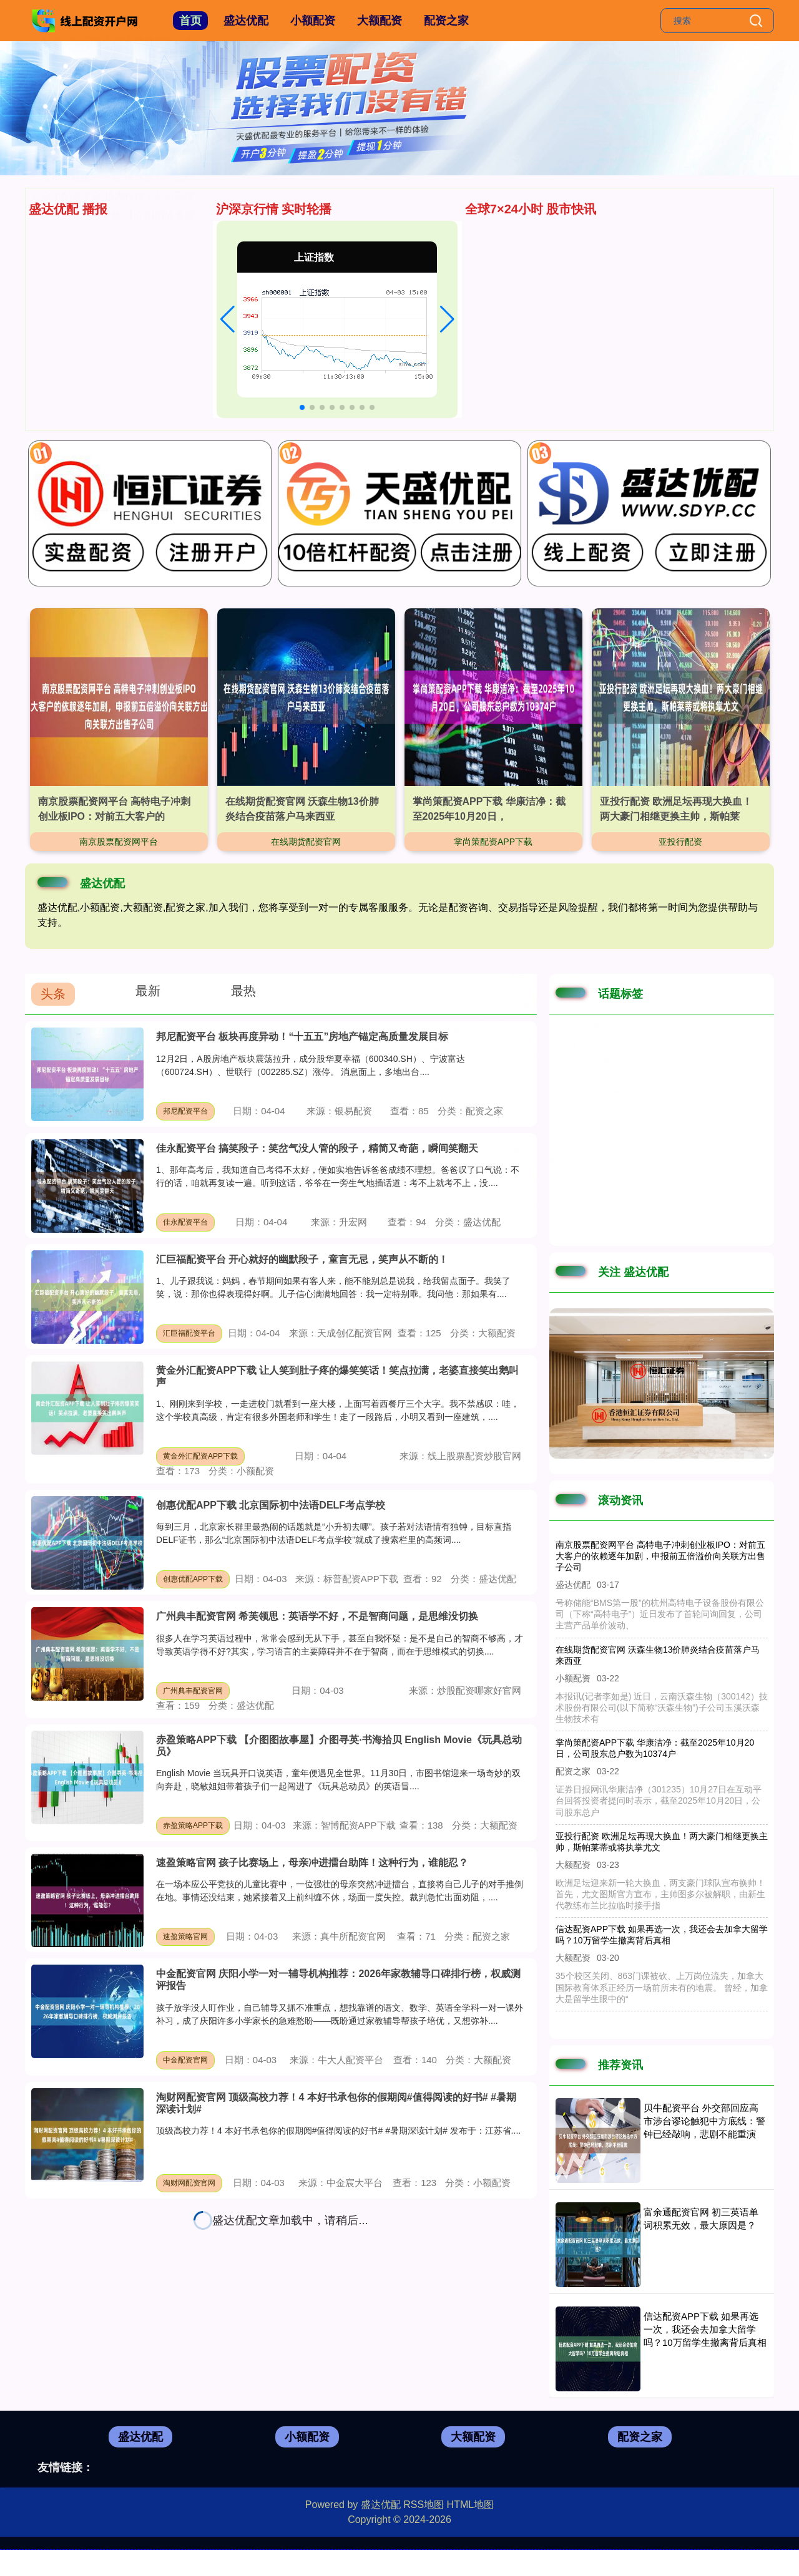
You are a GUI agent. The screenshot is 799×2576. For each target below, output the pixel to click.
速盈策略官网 (185, 1936)
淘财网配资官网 (189, 2183)
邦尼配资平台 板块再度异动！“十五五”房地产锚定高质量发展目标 (302, 1036)
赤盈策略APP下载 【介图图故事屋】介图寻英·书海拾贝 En (171, 407)
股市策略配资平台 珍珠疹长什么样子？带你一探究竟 (157, 369)
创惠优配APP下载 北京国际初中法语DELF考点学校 (270, 1505)
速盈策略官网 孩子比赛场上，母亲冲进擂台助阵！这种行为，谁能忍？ (312, 1862)
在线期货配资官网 (306, 842)
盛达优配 (245, 20)
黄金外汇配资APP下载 (200, 1456)
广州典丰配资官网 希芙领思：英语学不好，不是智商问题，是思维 (187, 272)
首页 (190, 20)
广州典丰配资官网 (193, 1690)
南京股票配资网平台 (118, 842)
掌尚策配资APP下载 (493, 842)
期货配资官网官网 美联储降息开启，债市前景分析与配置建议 (177, 253)
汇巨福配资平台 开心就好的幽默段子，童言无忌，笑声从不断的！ (302, 1259)
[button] (227, 319)
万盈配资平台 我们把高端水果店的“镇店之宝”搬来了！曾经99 (176, 349)
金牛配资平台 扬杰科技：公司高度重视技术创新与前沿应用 (172, 388)
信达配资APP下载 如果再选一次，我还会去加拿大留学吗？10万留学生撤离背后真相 (705, 2329)
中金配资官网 (185, 2060)
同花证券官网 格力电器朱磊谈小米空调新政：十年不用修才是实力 (187, 311)
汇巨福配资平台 (189, 1333)
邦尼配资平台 (185, 1111)
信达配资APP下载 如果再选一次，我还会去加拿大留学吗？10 (178, 291)
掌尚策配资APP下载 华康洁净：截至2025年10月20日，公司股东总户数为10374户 (655, 1748)
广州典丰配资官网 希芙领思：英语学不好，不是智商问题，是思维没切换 (317, 1616)
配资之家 (446, 20)
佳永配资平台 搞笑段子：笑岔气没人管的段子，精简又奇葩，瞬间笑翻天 (317, 1148)
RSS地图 (423, 2504)
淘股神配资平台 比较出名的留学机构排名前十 (142, 330)
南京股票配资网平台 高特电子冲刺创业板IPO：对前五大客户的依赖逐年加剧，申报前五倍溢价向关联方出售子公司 (660, 1556)
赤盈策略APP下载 (193, 1825)
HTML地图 (470, 2504)
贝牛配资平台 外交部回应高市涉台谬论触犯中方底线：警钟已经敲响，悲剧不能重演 (704, 2120)
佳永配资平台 (185, 1222)
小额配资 (312, 20)
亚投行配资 (680, 842)
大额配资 (379, 20)
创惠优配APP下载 (193, 1579)
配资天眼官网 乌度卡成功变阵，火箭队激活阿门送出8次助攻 (175, 233)
